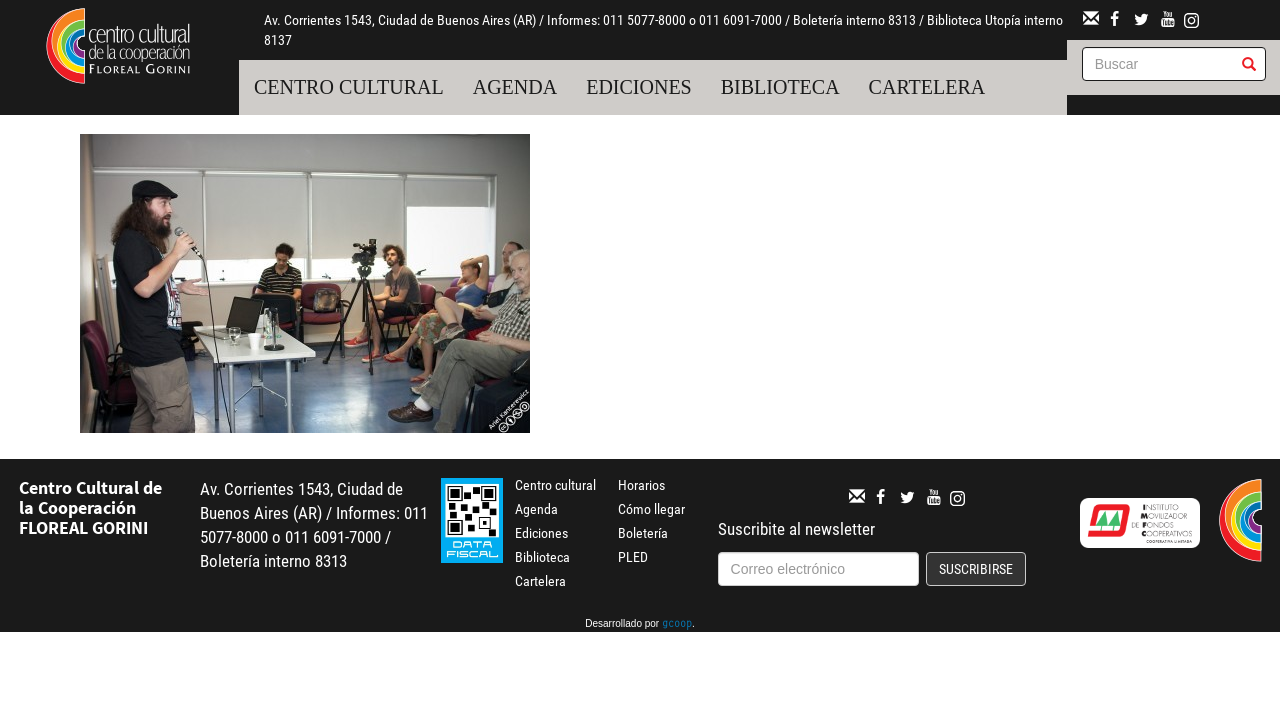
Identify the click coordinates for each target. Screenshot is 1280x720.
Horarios (641, 485)
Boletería (643, 533)
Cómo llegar (651, 509)
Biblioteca (780, 87)
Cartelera (927, 87)
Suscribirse (976, 569)
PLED (633, 557)
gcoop (677, 625)
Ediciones (639, 87)
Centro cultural (349, 87)
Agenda (515, 87)
